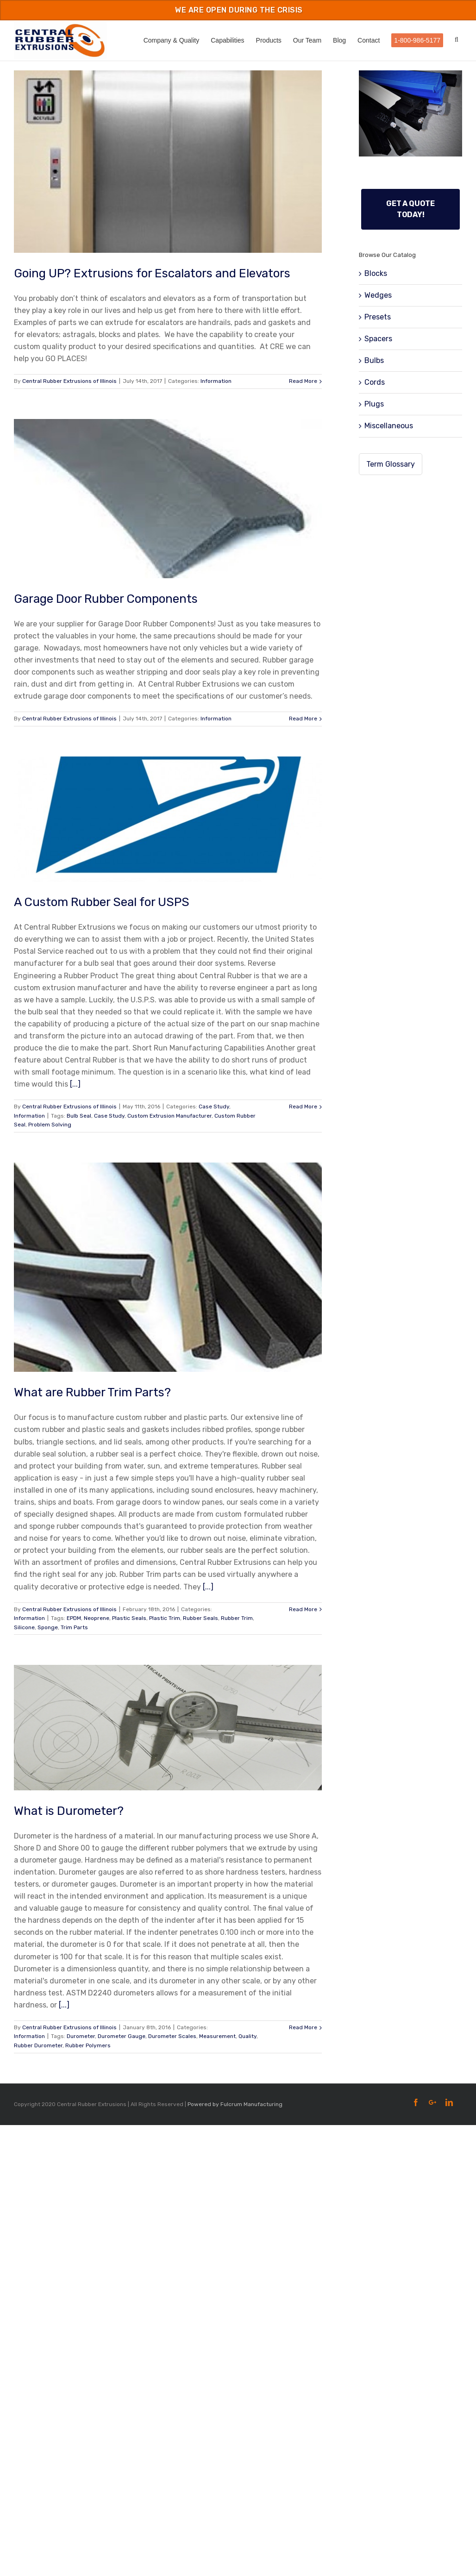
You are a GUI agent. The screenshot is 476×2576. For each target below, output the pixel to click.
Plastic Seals (129, 1618)
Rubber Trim (237, 1618)
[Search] (458, 39)
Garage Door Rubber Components (106, 599)
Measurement (217, 2036)
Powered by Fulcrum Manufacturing (235, 2104)
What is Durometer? (69, 1811)
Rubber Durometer (38, 2045)
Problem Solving (49, 1124)
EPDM (74, 1618)
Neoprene (96, 1618)
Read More (303, 381)
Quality (247, 2036)
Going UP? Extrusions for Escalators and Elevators (152, 273)
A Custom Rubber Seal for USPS (101, 902)
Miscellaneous (388, 425)
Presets (377, 317)
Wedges (378, 295)
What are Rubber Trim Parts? (92, 1392)
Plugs (374, 404)
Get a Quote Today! (410, 209)
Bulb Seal (79, 1116)
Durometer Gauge (121, 2036)
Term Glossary (390, 464)
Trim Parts (74, 1627)
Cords (374, 382)
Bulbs (374, 360)
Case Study (214, 1106)
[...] (75, 1084)
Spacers (378, 338)
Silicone (24, 1627)
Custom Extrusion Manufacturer (169, 1116)
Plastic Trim (164, 1618)
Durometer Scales (172, 2036)
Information (216, 381)
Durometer (81, 2036)
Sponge (48, 1627)
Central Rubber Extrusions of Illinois (69, 381)
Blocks (375, 273)
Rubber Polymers (88, 2045)
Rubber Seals (200, 1618)
